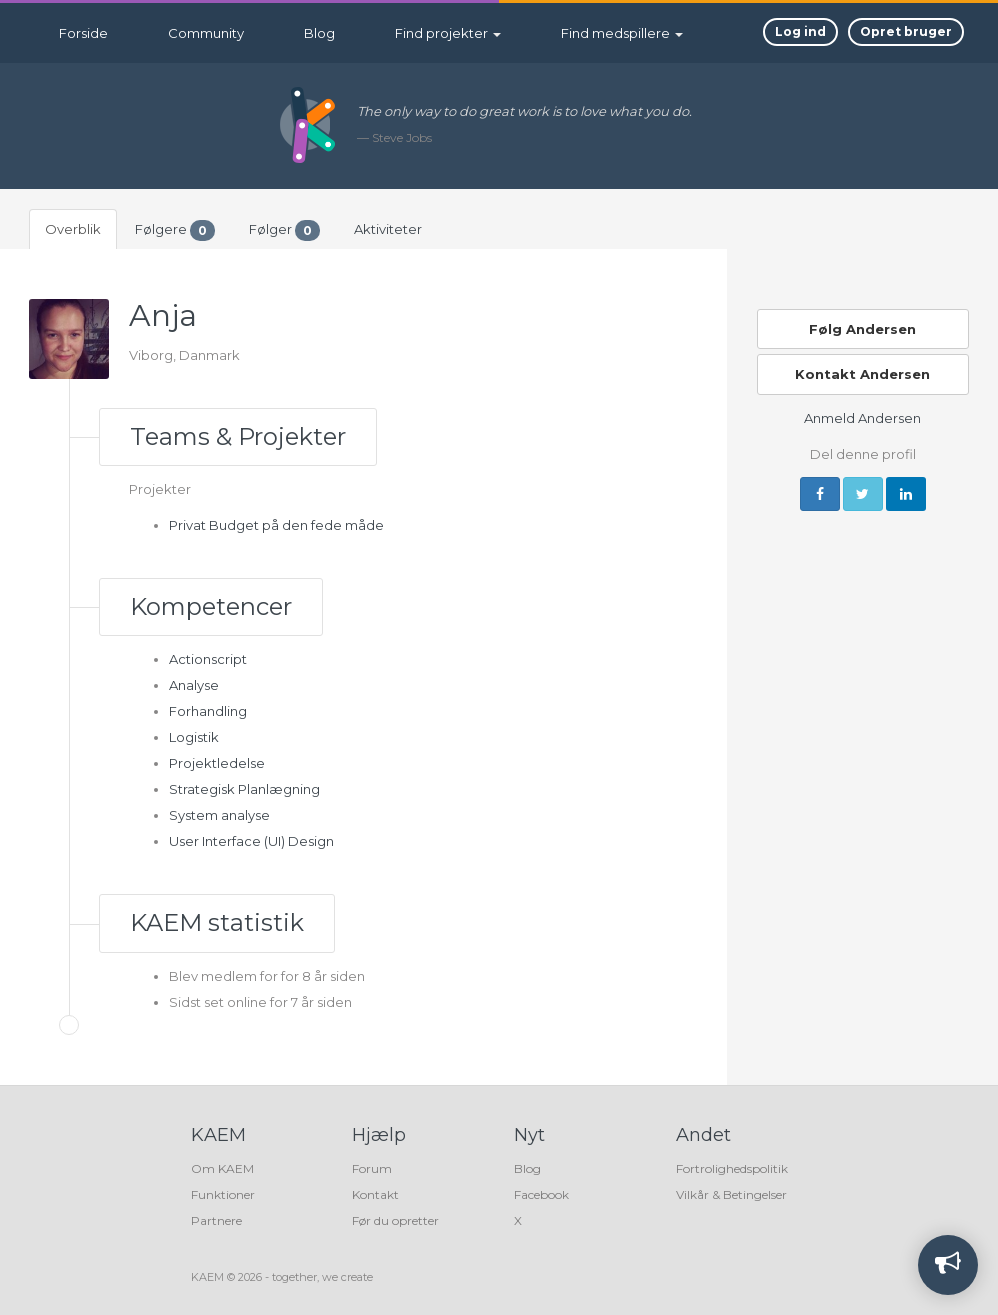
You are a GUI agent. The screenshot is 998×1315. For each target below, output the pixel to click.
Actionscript (208, 659)
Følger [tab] (284, 230)
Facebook (541, 1194)
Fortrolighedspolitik (732, 1168)
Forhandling (208, 711)
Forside (83, 33)
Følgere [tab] (175, 230)
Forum (372, 1168)
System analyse (219, 815)
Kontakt (375, 1194)
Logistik (194, 737)
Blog (319, 33)
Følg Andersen (862, 329)
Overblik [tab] (73, 229)
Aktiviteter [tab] (388, 229)
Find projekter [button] (448, 33)
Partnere (216, 1220)
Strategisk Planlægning (244, 789)
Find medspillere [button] (622, 33)
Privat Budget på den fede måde (276, 525)
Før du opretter (395, 1220)
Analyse (194, 685)
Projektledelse (217, 763)
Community (206, 33)
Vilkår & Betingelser (731, 1194)
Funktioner (223, 1194)
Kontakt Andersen (862, 374)
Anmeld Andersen (862, 418)
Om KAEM (222, 1168)
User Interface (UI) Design (251, 841)
